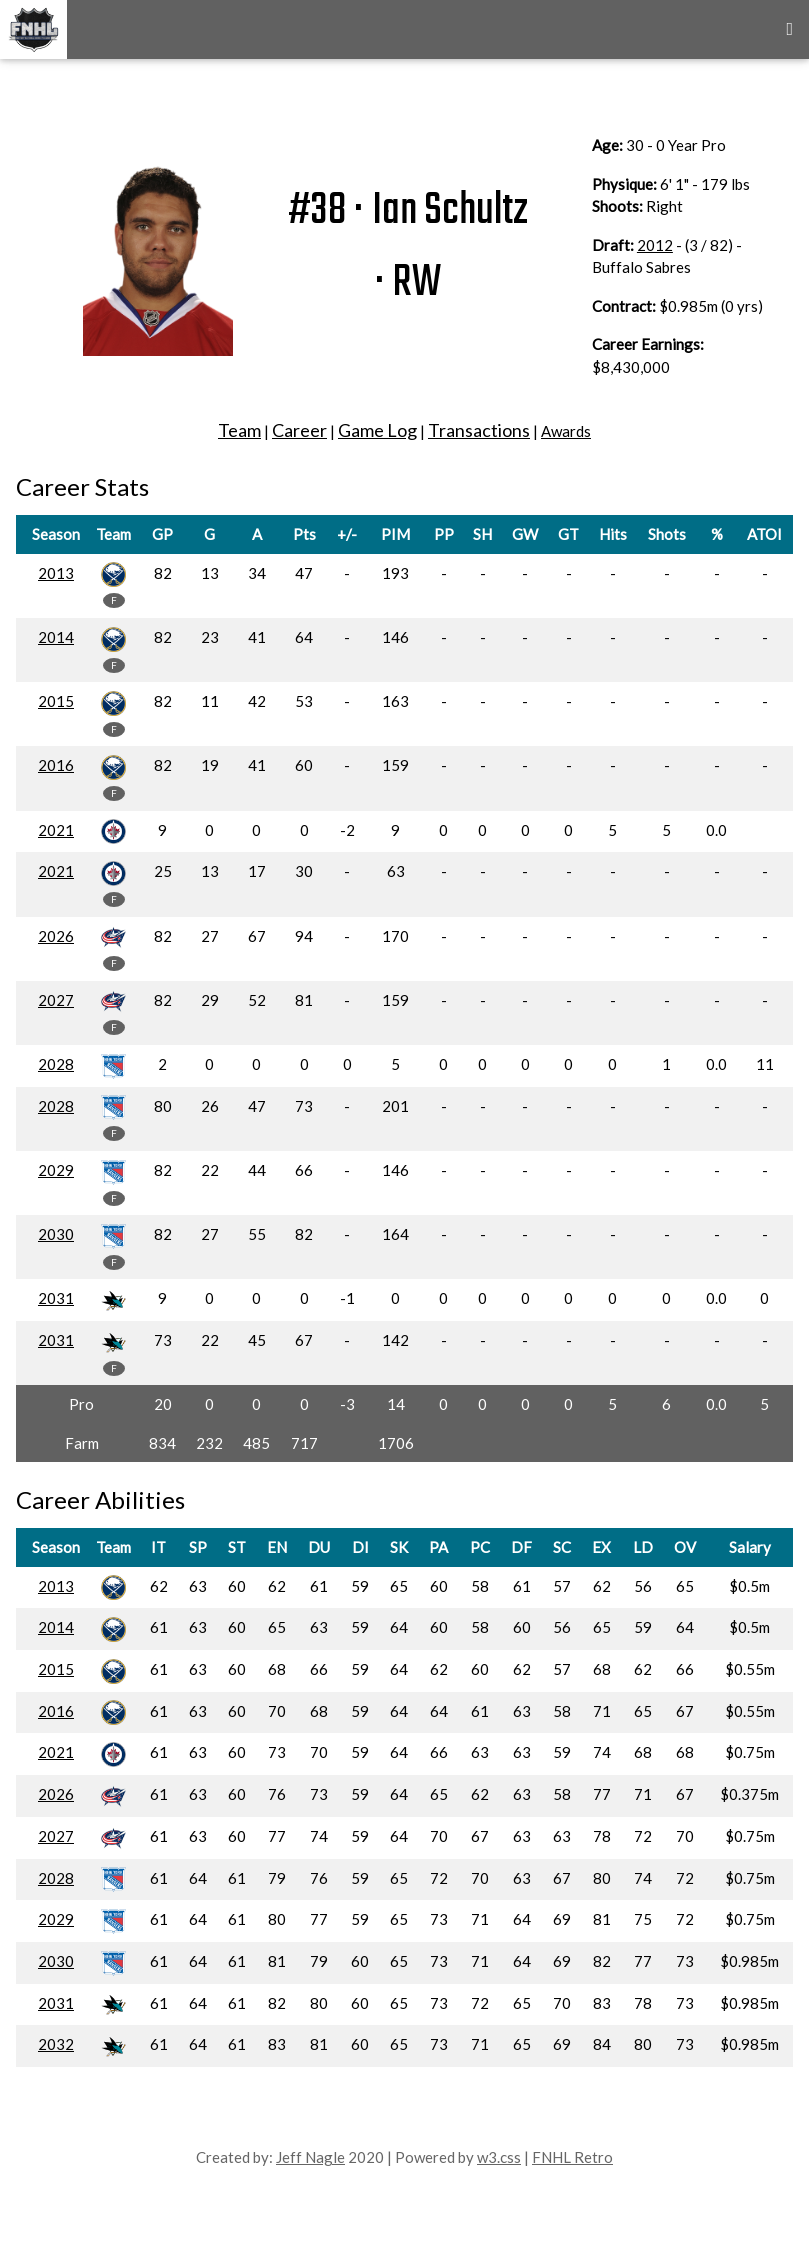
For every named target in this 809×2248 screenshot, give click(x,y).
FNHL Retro (572, 2157)
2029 (56, 1170)
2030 (56, 1234)
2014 (56, 637)
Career (299, 430)
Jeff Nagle (310, 2157)
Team (239, 430)
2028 (56, 1064)
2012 (655, 245)
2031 (56, 1298)
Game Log (377, 430)
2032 (56, 2044)
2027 (56, 1000)
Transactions (479, 430)
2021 (56, 830)
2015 (56, 701)
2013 (56, 573)
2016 (56, 765)
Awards (566, 431)
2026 (56, 936)
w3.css (499, 2157)
